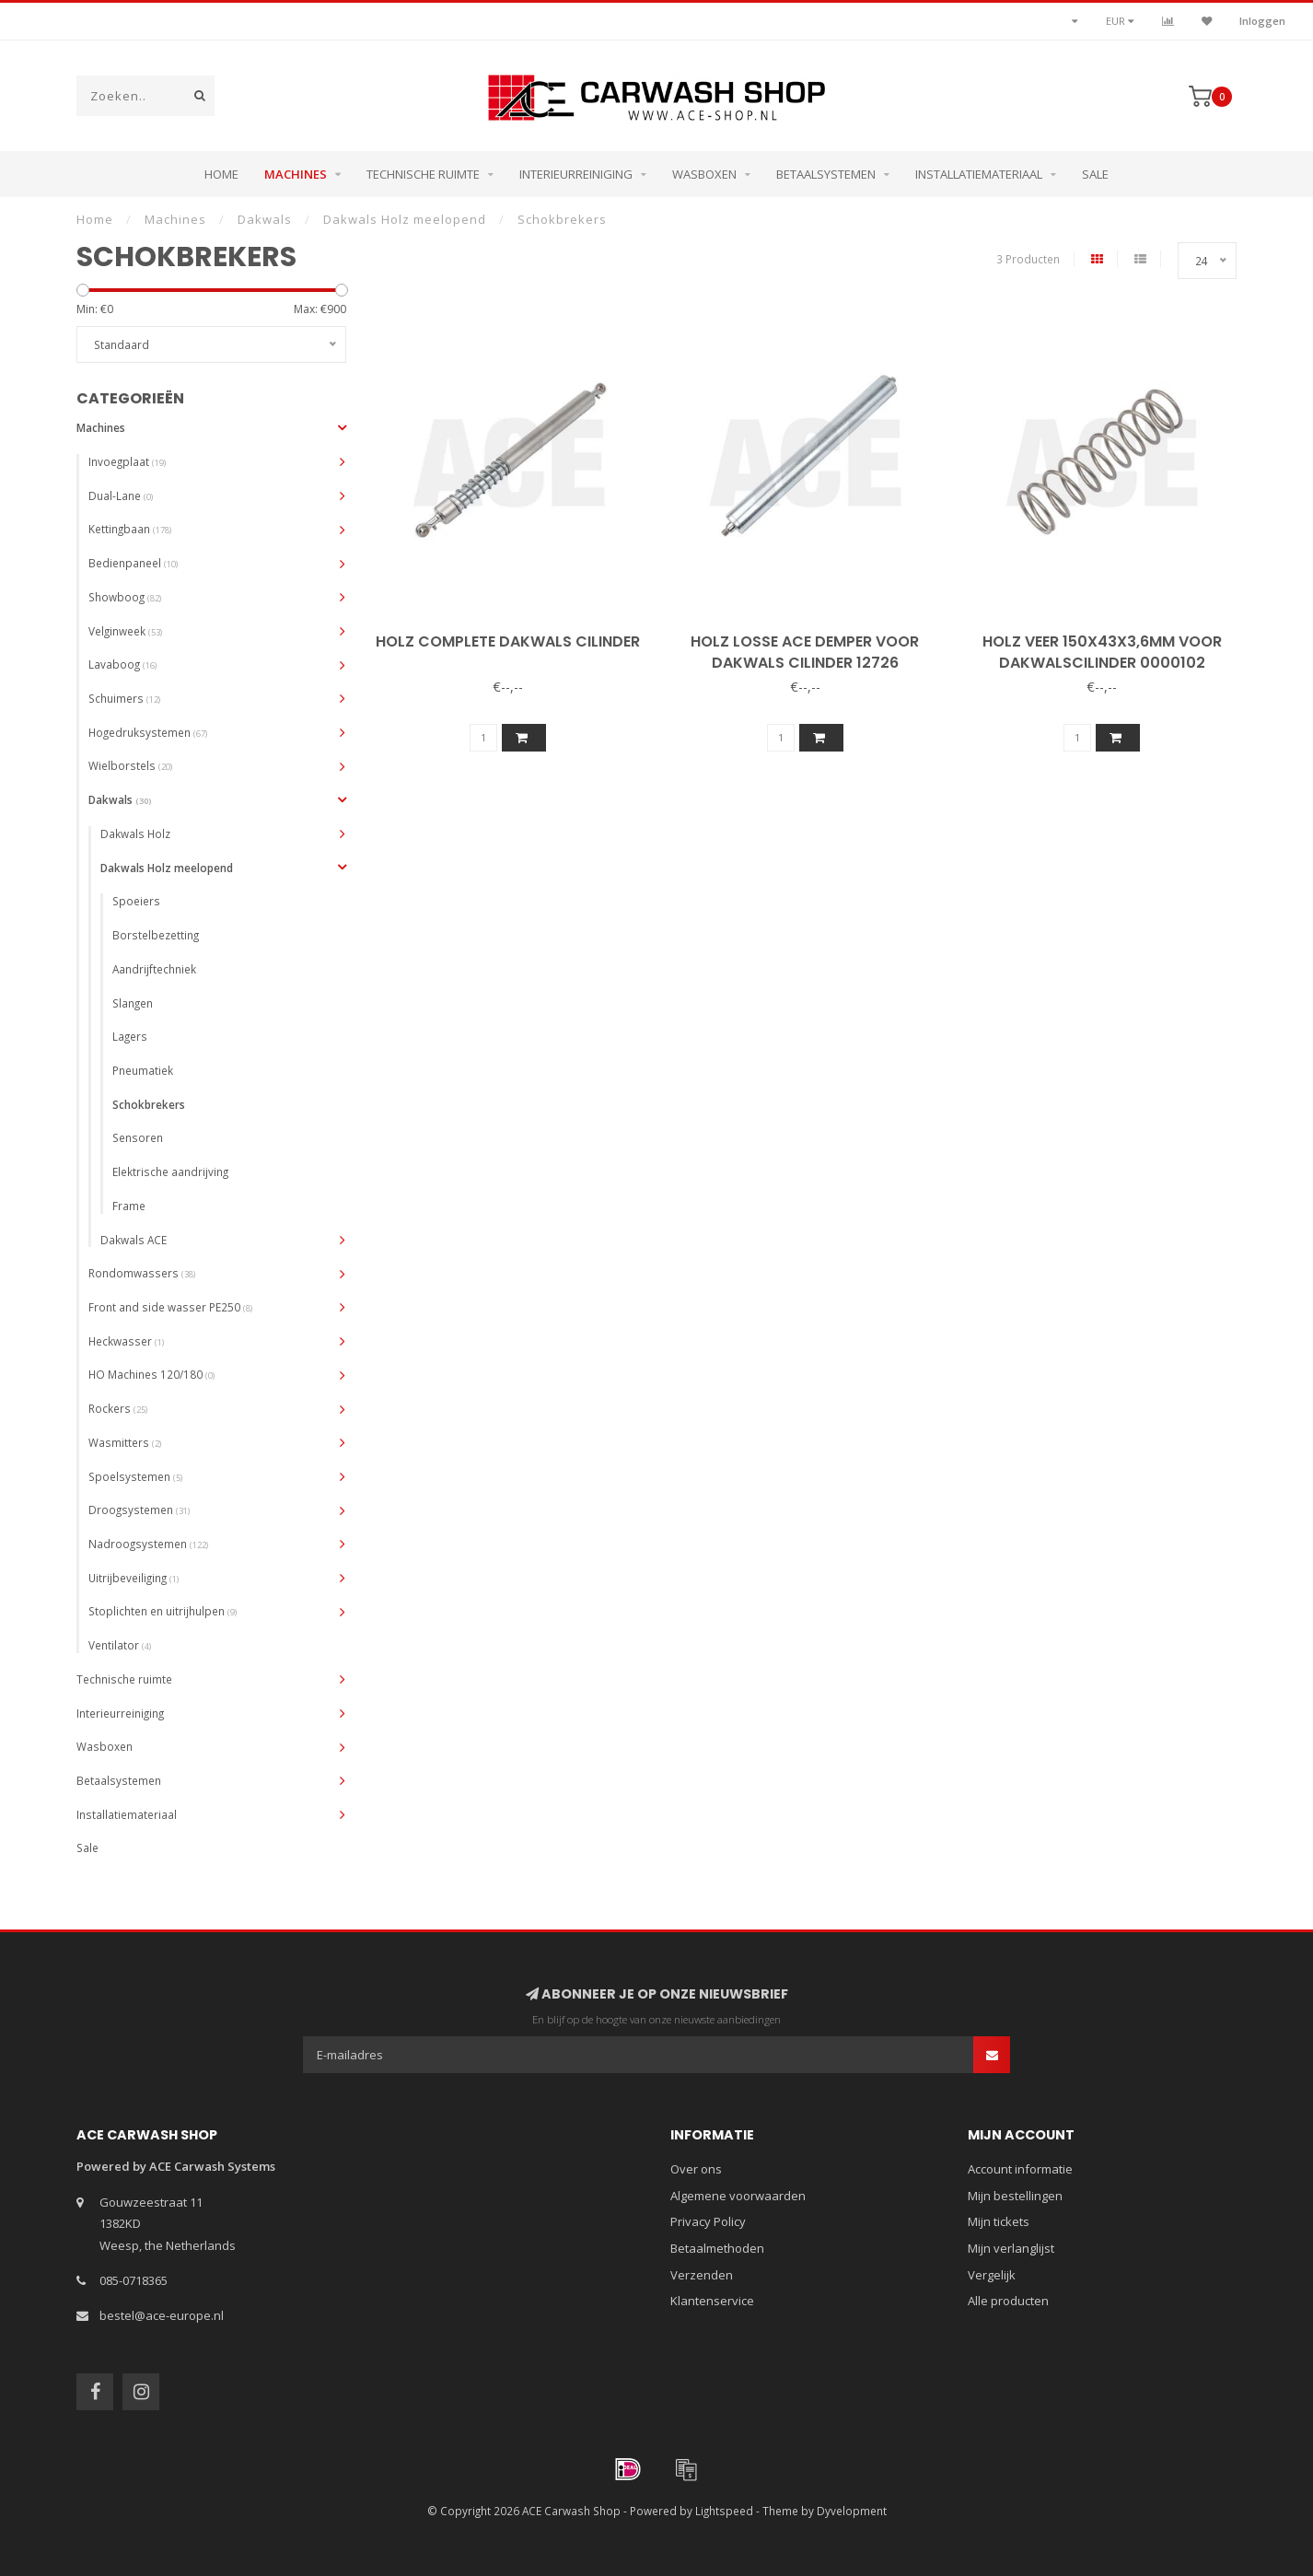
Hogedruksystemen (147, 732)
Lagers (129, 1036)
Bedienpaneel (133, 562)
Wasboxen (704, 174)
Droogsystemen (139, 1509)
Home (221, 174)
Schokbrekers (148, 1104)
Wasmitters (124, 1442)
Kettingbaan (129, 528)
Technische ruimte (423, 174)
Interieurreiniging (576, 174)
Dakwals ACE (133, 1239)
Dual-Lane (120, 495)
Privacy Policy (708, 2221)
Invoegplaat (127, 461)
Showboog (124, 596)
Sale (1095, 174)
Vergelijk (992, 2275)
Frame (128, 1205)
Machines (295, 174)
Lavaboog (122, 664)
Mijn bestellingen (1015, 2195)
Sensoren (137, 1137)
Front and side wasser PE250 (170, 1307)
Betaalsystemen (826, 174)
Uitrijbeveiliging (133, 1577)
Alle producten (1008, 2300)
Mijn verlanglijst (1011, 2248)
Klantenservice (712, 2300)
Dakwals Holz (135, 833)
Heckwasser (126, 1341)
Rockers (117, 1408)
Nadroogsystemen (148, 1543)
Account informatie (1020, 2169)
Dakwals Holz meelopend (166, 867)
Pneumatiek (142, 1070)
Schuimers (124, 698)
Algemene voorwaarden (738, 2195)
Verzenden (701, 2275)
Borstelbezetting (155, 934)
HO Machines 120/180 (151, 1374)
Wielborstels (130, 765)
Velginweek (125, 631)
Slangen (132, 1003)
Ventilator (119, 1645)
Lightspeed (724, 2510)
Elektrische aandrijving (170, 1171)
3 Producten (1028, 258)
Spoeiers (136, 900)
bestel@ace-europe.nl (161, 2315)
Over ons (696, 2169)
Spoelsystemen (135, 1476)
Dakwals (119, 799)
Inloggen (1262, 21)
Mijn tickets (998, 2221)
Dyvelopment (852, 2510)
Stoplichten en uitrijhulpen (162, 1610)
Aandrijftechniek (154, 969)
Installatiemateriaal (978, 174)
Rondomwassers (141, 1272)
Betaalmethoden (717, 2248)
